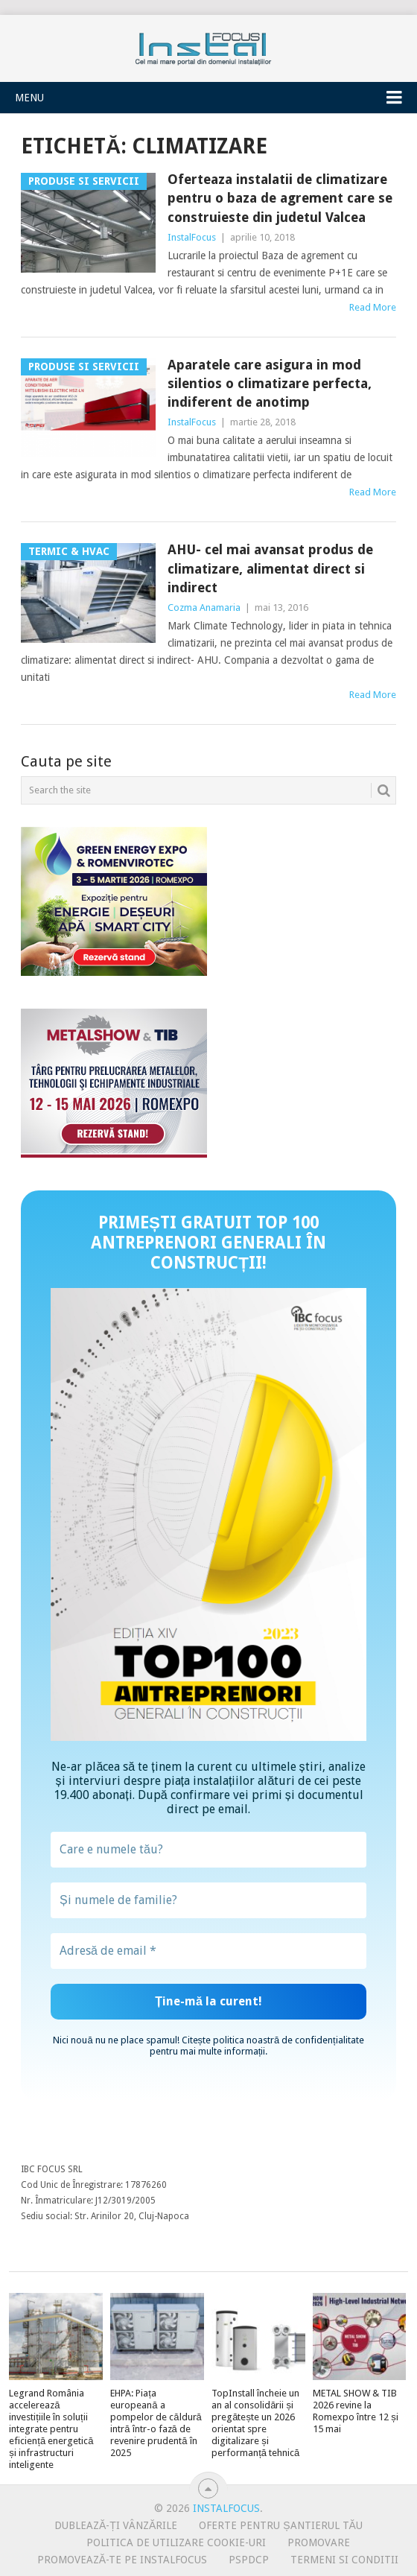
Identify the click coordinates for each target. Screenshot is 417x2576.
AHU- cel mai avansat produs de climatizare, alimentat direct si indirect (270, 568)
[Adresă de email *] (208, 1951)
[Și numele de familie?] (208, 1900)
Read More (372, 307)
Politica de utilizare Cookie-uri (176, 2542)
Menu (29, 98)
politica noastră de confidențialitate (288, 2040)
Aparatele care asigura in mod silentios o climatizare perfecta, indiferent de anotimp (270, 383)
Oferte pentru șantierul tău (281, 2525)
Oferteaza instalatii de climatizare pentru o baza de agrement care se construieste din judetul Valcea (280, 197)
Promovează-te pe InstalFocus (122, 2560)
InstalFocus (208, 45)
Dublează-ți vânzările (115, 2525)
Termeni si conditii (344, 2560)
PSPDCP (249, 2560)
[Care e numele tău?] (208, 1850)
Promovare (318, 2542)
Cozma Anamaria (204, 607)
